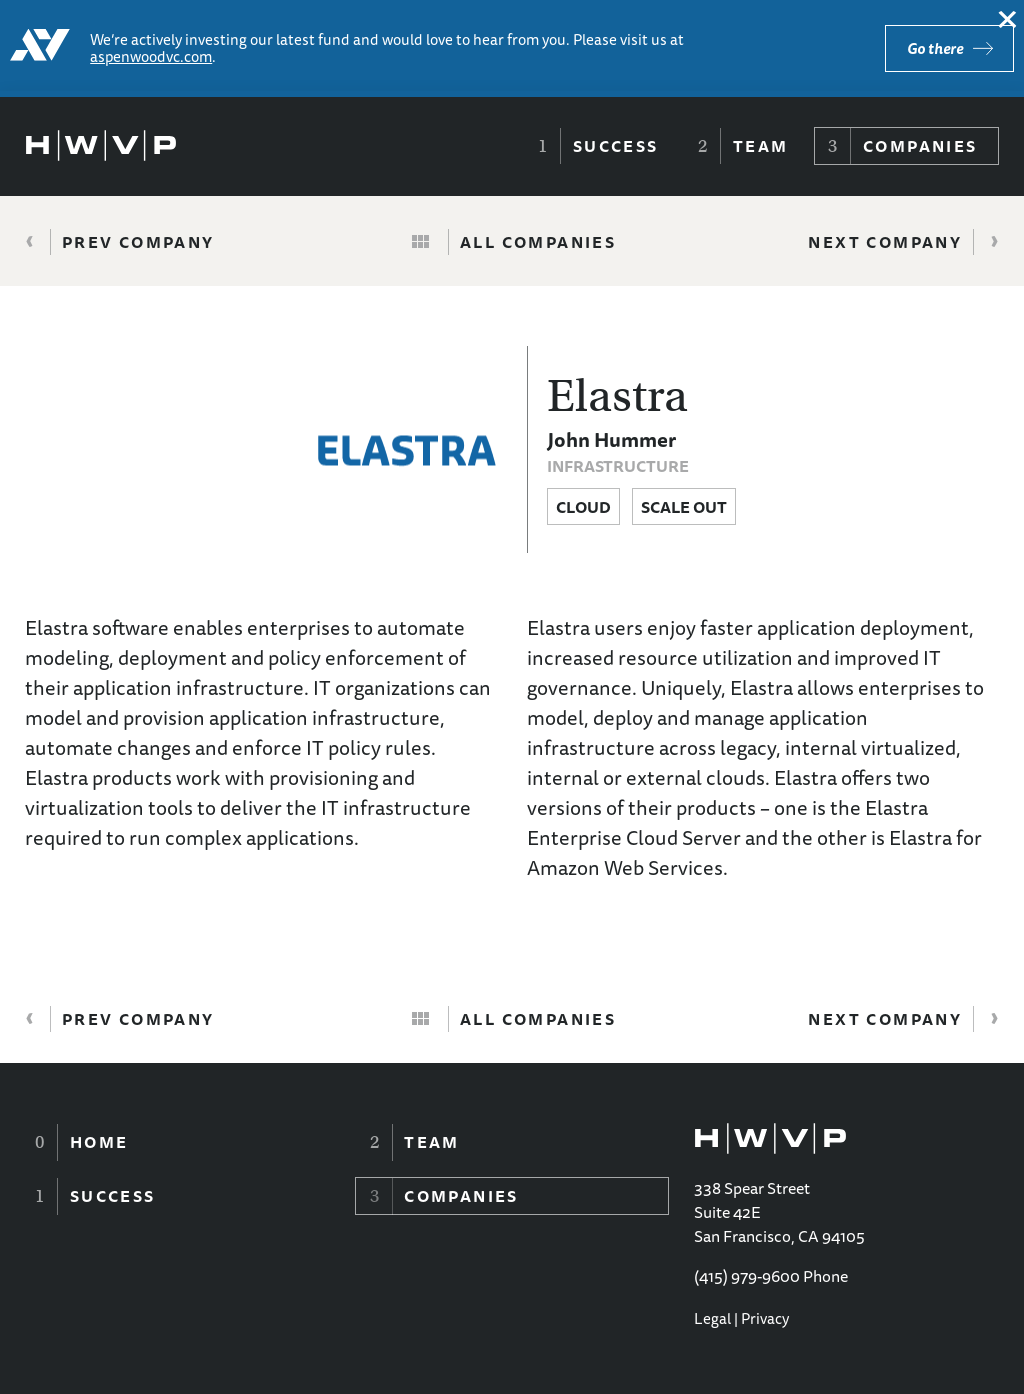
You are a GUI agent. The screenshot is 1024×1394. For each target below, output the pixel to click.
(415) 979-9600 (747, 1276)
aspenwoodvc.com (151, 56)
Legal (712, 1318)
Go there (935, 48)
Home (99, 1142)
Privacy (765, 1318)
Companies (920, 146)
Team (761, 146)
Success (616, 146)
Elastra (617, 396)
